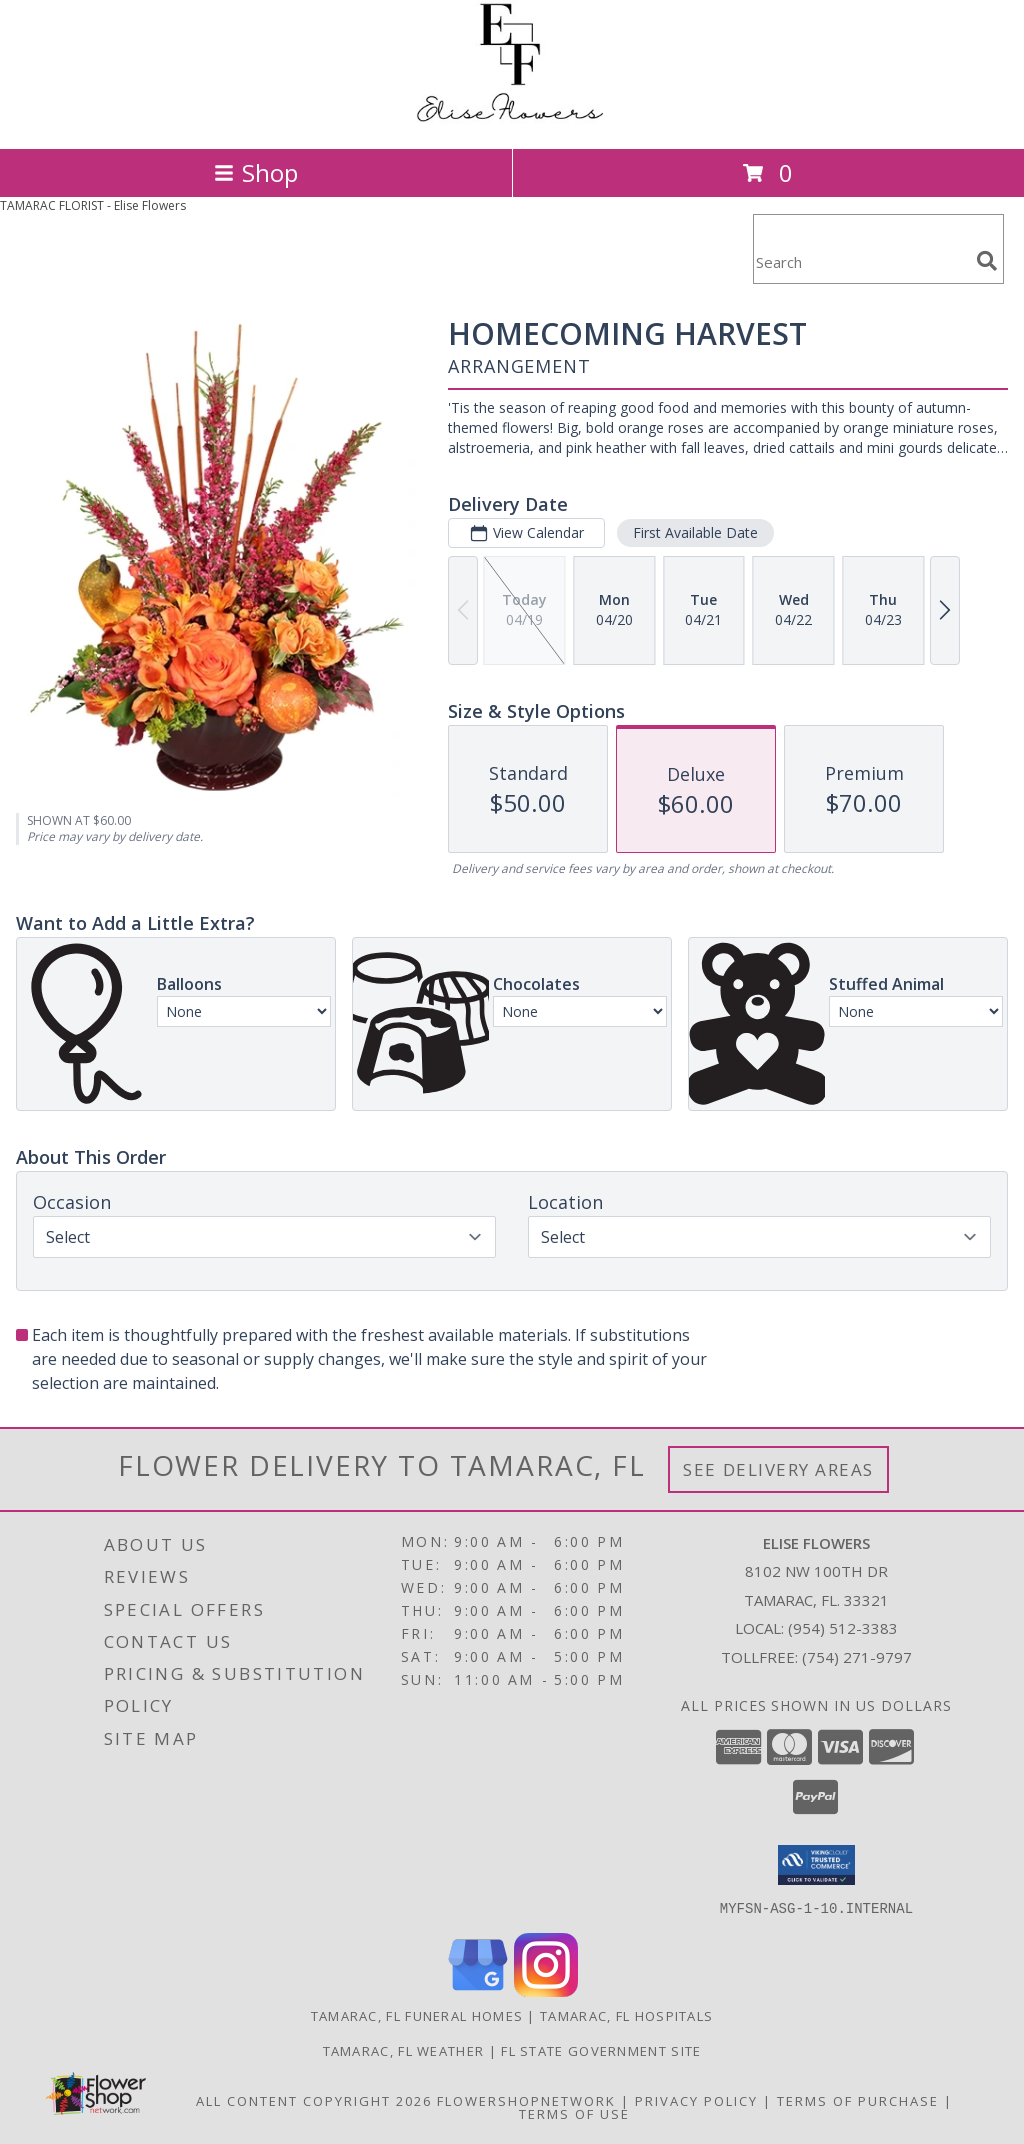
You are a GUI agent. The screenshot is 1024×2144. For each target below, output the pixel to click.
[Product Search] (861, 261)
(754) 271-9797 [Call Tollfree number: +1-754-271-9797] (857, 1657)
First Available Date (695, 532)
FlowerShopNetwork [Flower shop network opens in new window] (526, 2100)
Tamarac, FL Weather (404, 2050)
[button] (816, 1865)
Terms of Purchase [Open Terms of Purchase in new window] (858, 2100)
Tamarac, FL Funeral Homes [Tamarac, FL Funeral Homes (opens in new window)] (417, 2015)
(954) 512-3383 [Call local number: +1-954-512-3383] (843, 1628)
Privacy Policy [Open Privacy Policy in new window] (696, 2100)
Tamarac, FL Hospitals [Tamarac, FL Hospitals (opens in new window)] (626, 2015)
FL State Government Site (601, 2050)
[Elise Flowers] (512, 119)
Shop (256, 172)
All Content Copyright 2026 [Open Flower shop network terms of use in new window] (314, 2100)
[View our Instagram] (546, 1990)
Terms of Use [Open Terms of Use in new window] (574, 2113)
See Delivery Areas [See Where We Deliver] (778, 1469)
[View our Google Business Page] (478, 1990)
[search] (987, 261)
